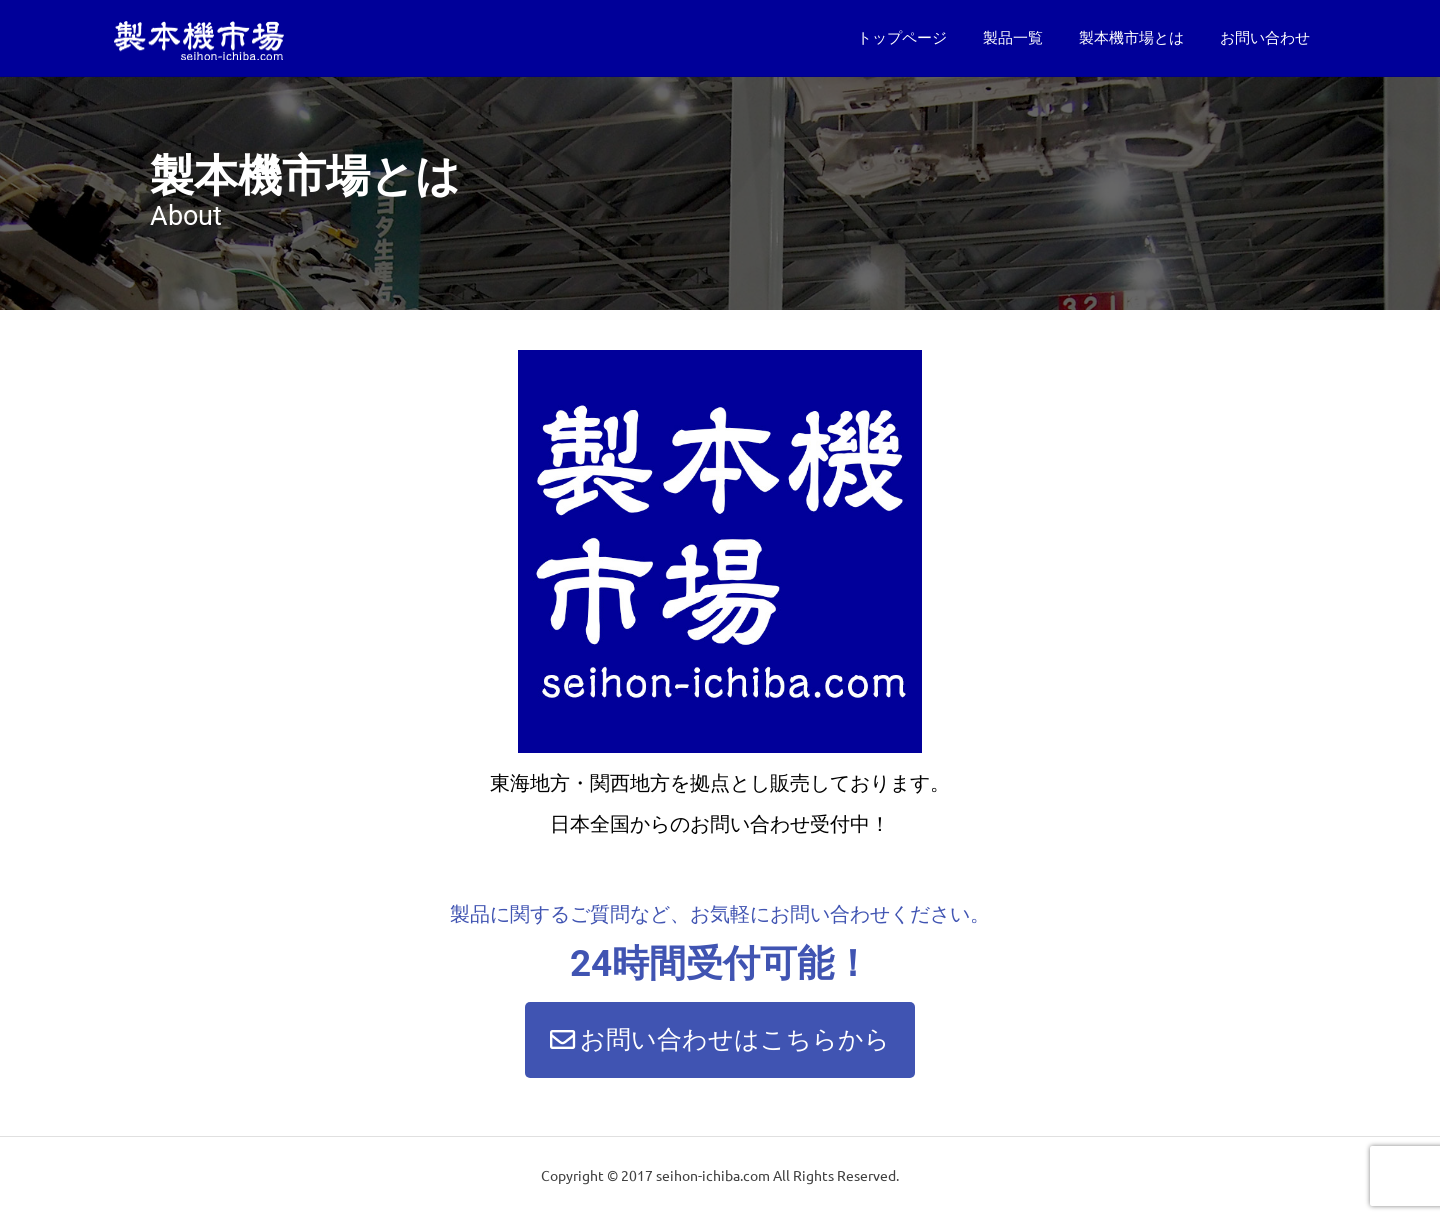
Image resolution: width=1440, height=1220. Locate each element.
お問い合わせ (1265, 38)
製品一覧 (1013, 38)
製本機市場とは (1131, 38)
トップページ (902, 38)
